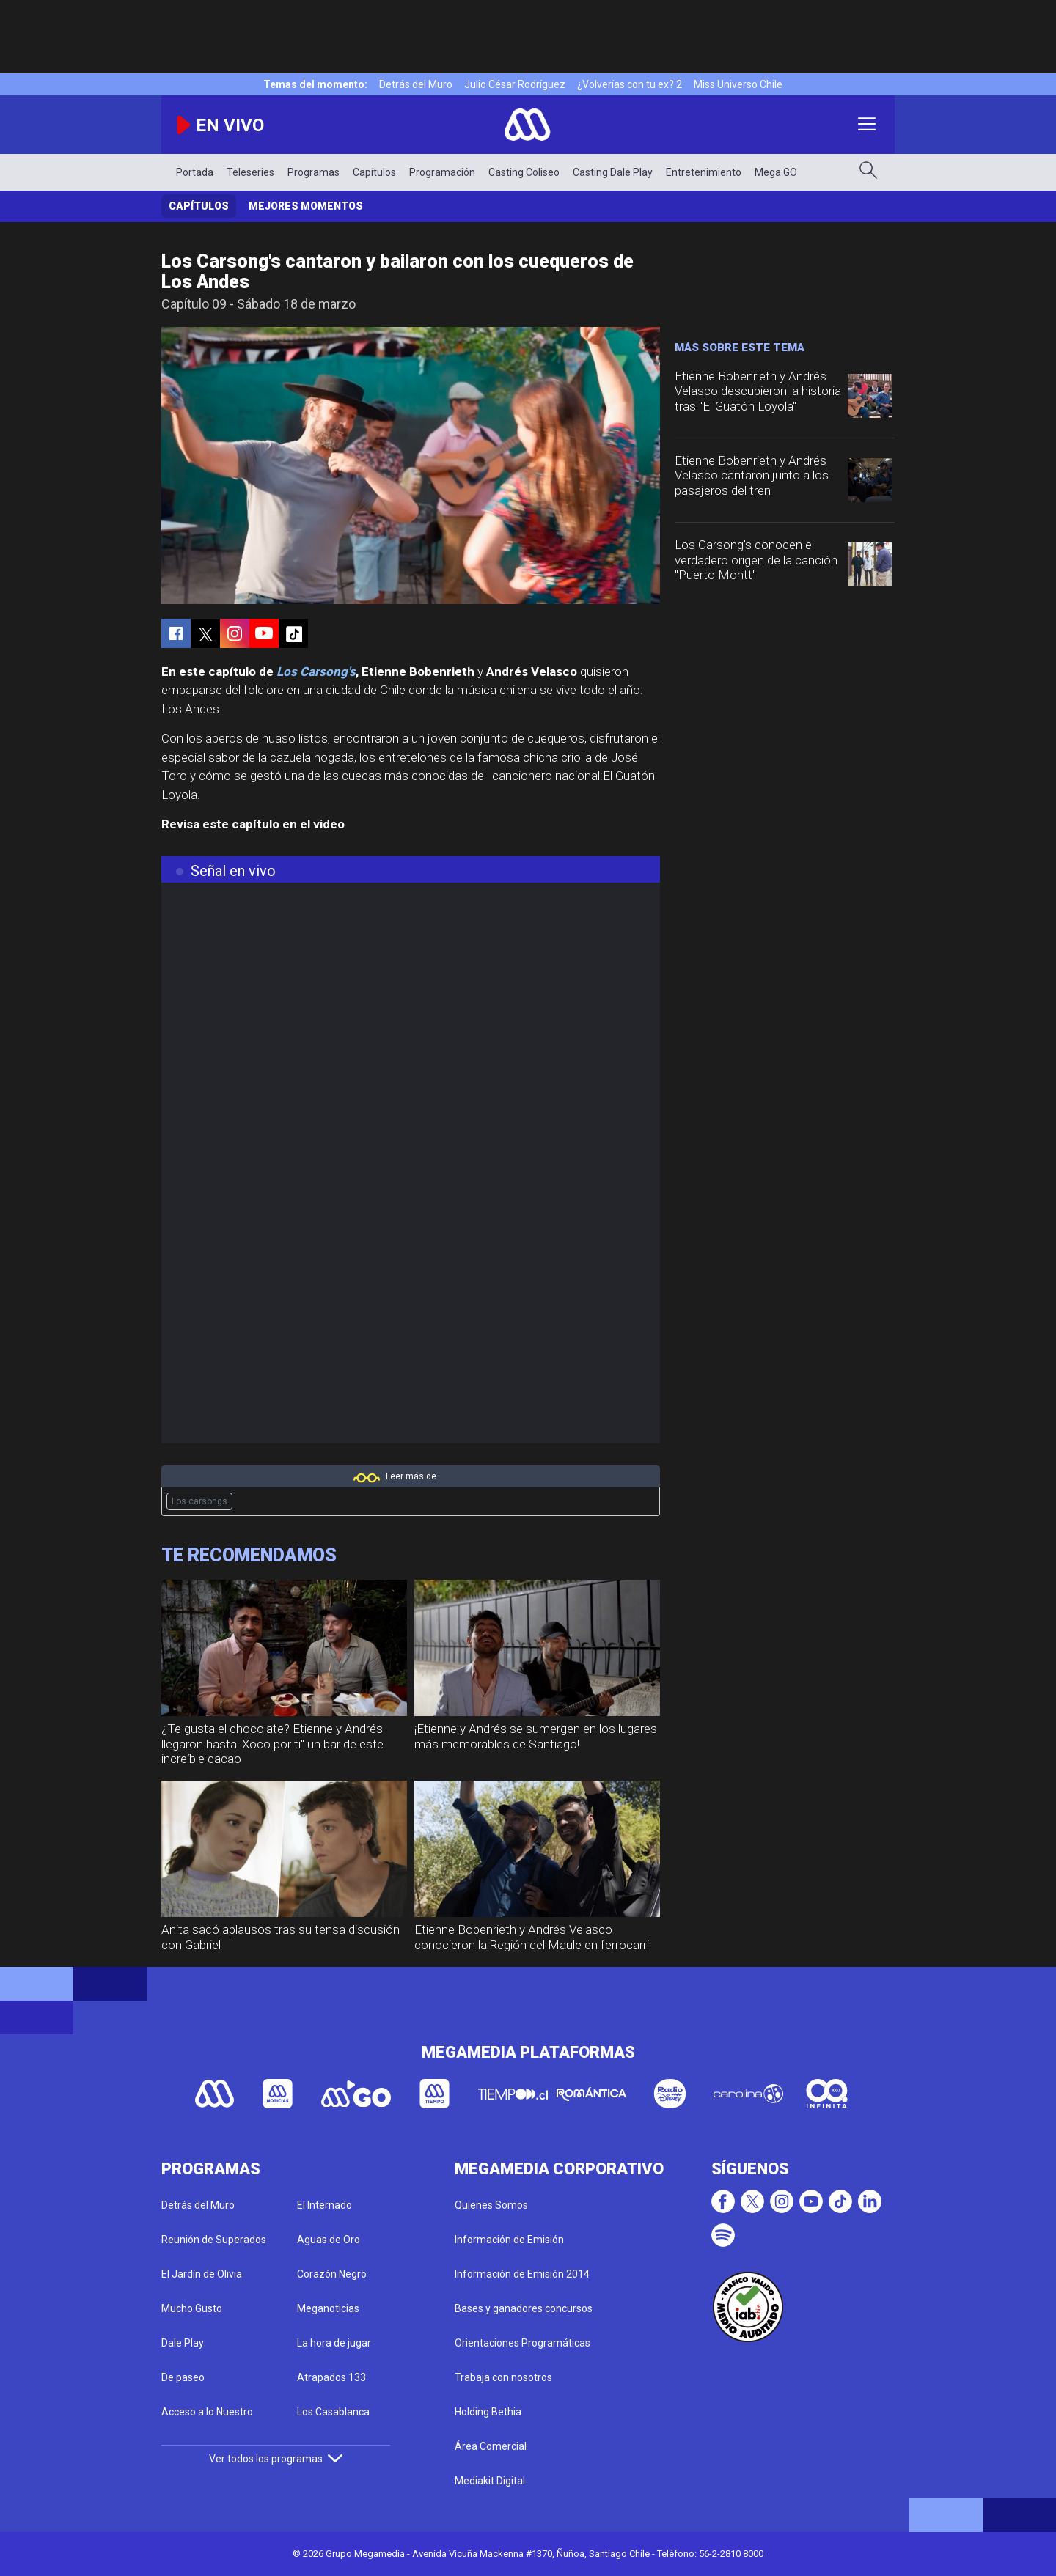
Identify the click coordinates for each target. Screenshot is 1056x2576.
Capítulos (374, 172)
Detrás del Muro (415, 84)
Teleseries (250, 172)
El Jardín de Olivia (201, 2274)
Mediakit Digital (490, 2481)
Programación (442, 172)
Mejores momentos (306, 206)
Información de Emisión (509, 2239)
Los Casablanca (333, 2412)
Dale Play (182, 2343)
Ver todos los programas (275, 2459)
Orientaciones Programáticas (522, 2343)
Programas (313, 172)
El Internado (324, 2205)
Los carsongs (199, 1501)
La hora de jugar (334, 2343)
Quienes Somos (491, 2205)
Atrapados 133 (331, 2377)
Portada (194, 172)
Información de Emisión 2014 (522, 2274)
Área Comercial (491, 2446)
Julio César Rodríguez (514, 84)
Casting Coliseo (524, 172)
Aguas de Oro (328, 2239)
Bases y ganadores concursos (524, 2308)
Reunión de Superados (213, 2239)
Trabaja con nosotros (503, 2377)
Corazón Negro (332, 2274)
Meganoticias (328, 2308)
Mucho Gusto (191, 2308)
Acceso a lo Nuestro (207, 2412)
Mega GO (776, 172)
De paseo (183, 2377)
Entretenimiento (703, 172)
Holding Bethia (488, 2412)
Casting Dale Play (613, 172)
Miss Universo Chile (738, 84)
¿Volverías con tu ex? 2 (629, 84)
